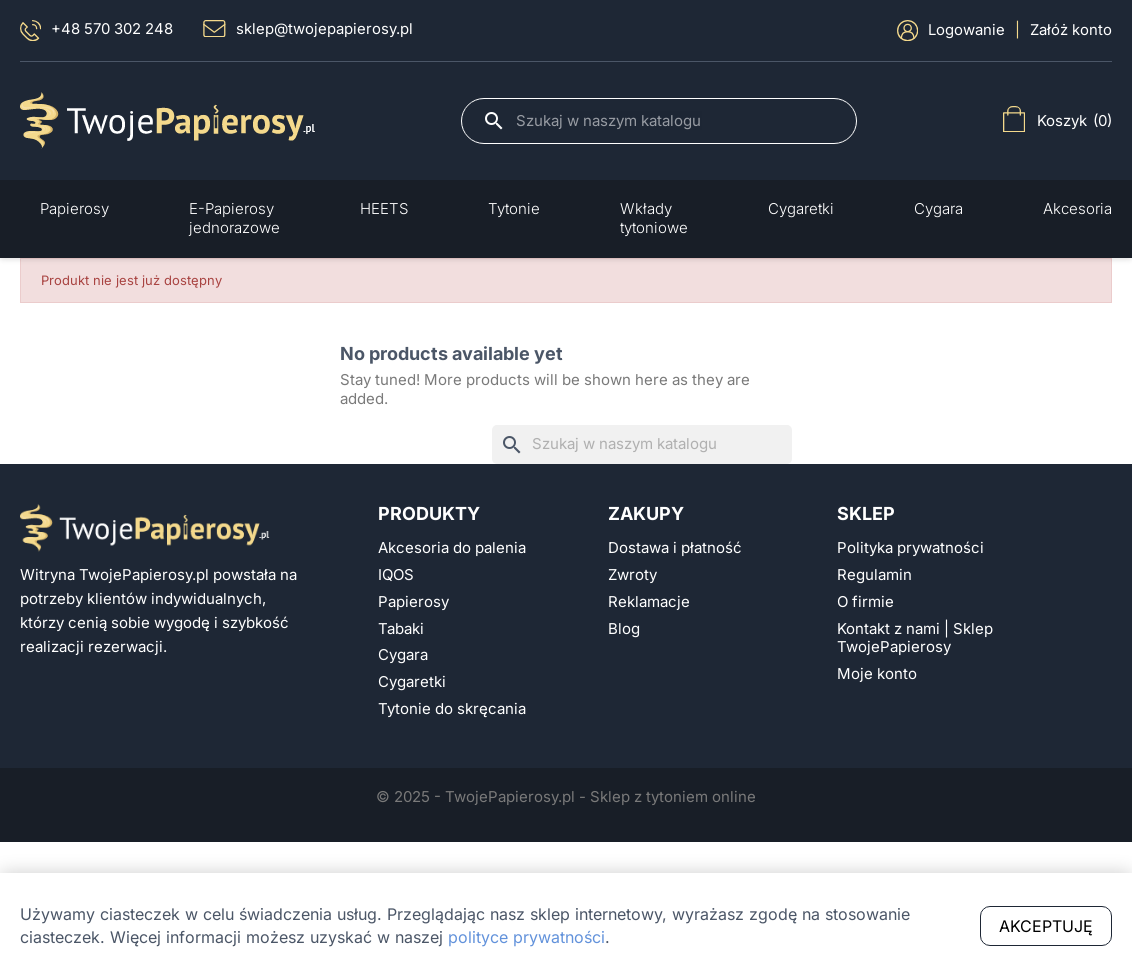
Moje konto (877, 674)
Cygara (403, 655)
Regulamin (874, 575)
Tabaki (401, 629)
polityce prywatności (526, 937)
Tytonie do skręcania (452, 709)
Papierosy (413, 602)
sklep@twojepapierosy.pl (308, 29)
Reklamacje (649, 602)
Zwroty (632, 575)
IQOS (396, 575)
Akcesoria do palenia (452, 548)
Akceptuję (1046, 926)
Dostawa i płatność (675, 548)
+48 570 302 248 (96, 30)
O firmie (865, 602)
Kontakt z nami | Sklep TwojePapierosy (915, 638)
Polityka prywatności (910, 548)
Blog (624, 629)
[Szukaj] (676, 121)
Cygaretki (412, 682)
